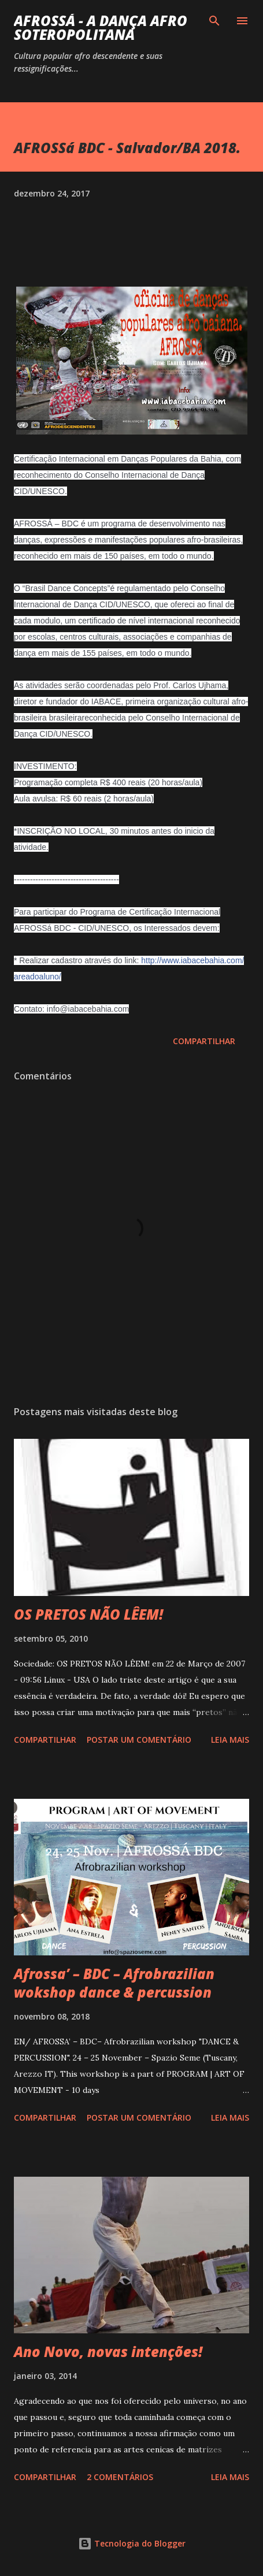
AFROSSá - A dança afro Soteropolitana (100, 27)
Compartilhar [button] (204, 1040)
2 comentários (120, 2476)
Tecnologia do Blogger (132, 2543)
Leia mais (230, 1739)
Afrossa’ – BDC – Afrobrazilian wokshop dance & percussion (114, 1983)
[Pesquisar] (214, 21)
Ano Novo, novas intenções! (108, 2351)
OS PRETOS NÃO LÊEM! (88, 1614)
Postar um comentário (139, 1739)
